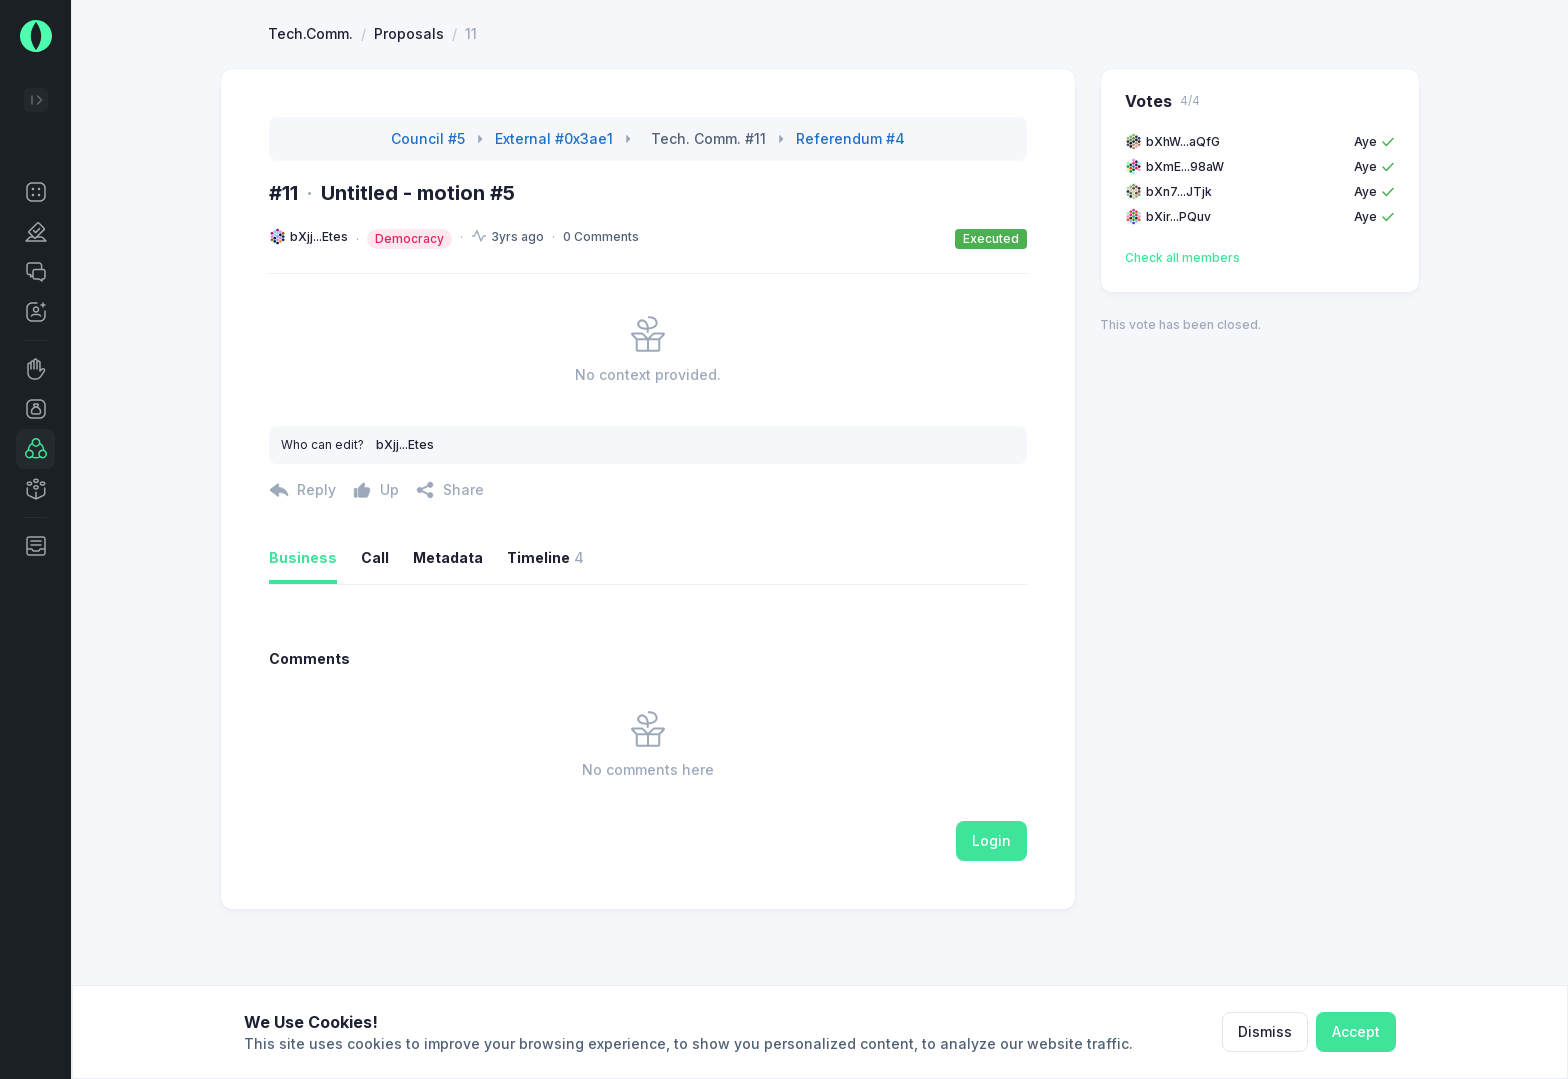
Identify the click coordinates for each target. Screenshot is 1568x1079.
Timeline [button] (545, 631)
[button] (35, 192)
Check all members (1182, 330)
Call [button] (375, 630)
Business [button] (303, 630)
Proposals (409, 106)
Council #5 (428, 211)
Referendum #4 (850, 211)
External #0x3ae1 (554, 211)
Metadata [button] (448, 630)
